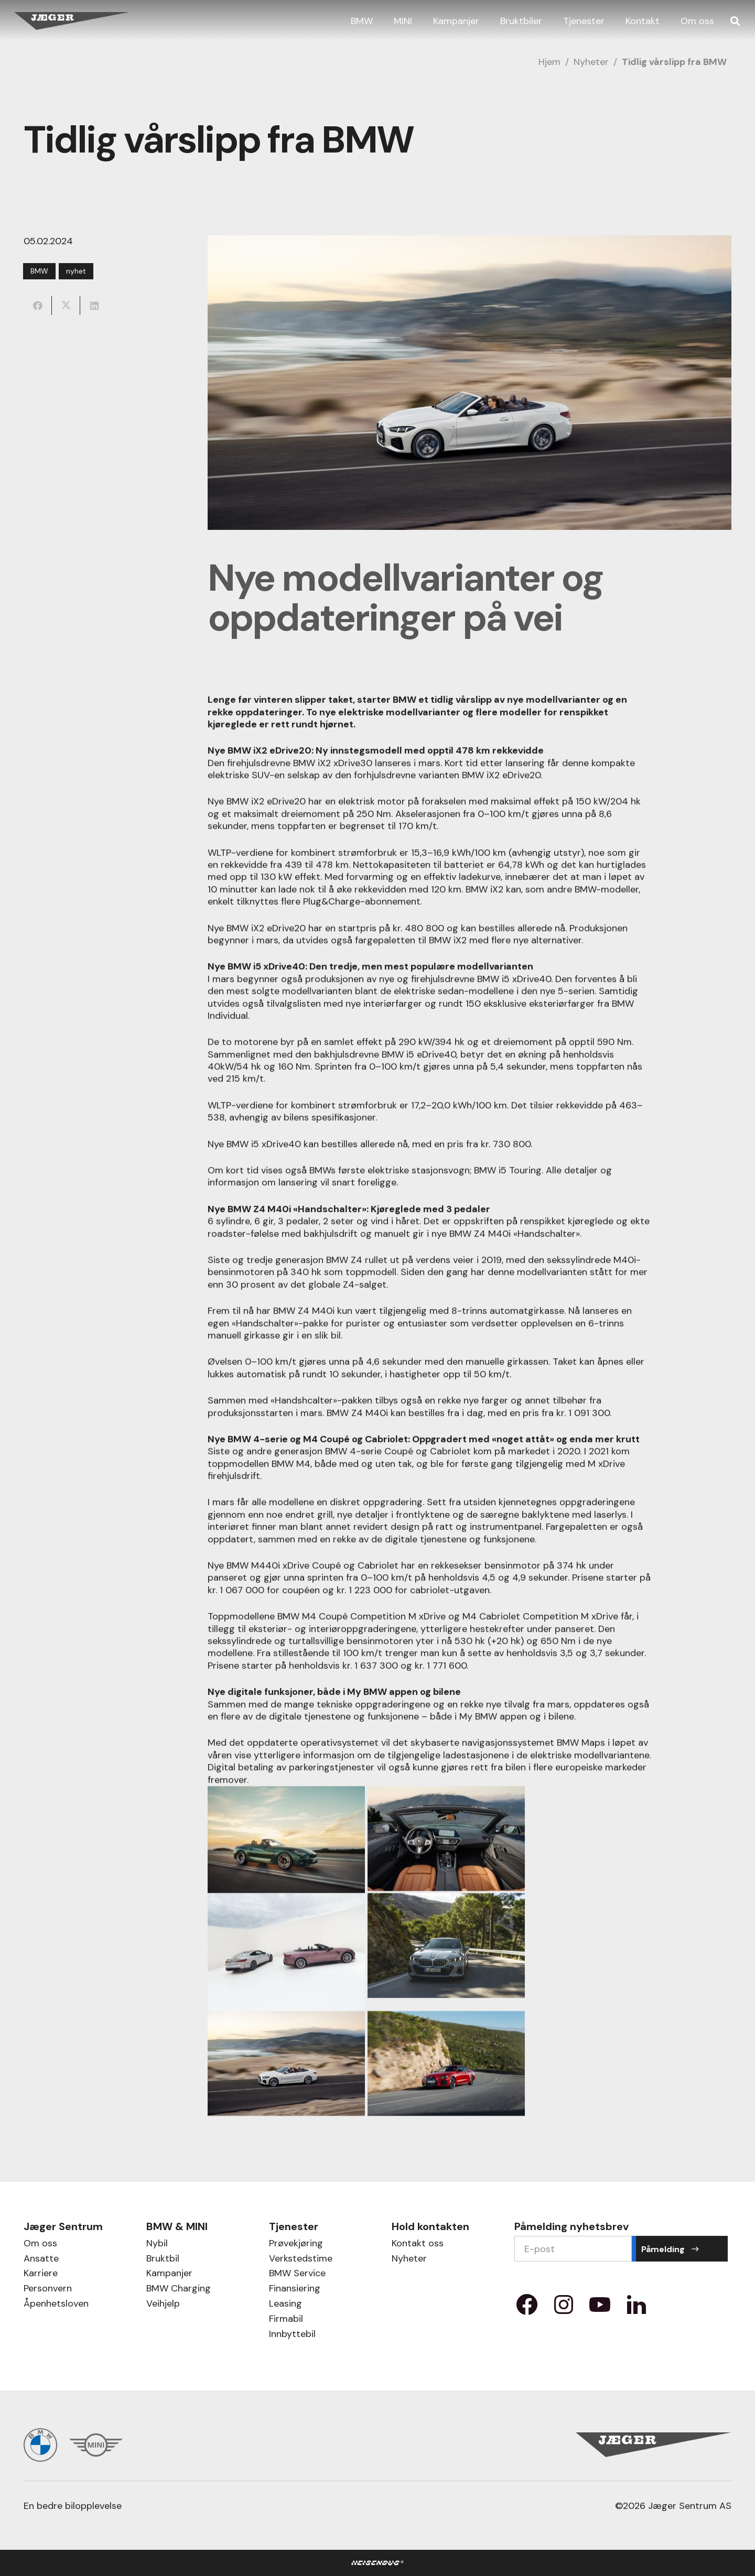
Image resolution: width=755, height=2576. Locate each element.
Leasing (285, 2305)
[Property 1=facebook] (527, 2308)
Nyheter (591, 62)
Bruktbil (162, 2260)
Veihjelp (163, 2305)
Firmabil (286, 2320)
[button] (735, 21)
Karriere (41, 2274)
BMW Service (297, 2274)
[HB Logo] (377, 2563)
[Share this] (38, 305)
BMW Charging (178, 2290)
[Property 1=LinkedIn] (636, 2308)
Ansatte (41, 2260)
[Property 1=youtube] (599, 2308)
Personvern (48, 2290)
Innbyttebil (292, 2335)
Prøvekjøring (296, 2244)
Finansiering (294, 2290)
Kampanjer (169, 2274)
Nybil (157, 2244)
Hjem (549, 62)
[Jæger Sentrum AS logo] (72, 21)
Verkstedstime (300, 2260)
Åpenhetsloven (56, 2305)
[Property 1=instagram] (563, 2308)
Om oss (40, 2244)
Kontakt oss (418, 2244)
